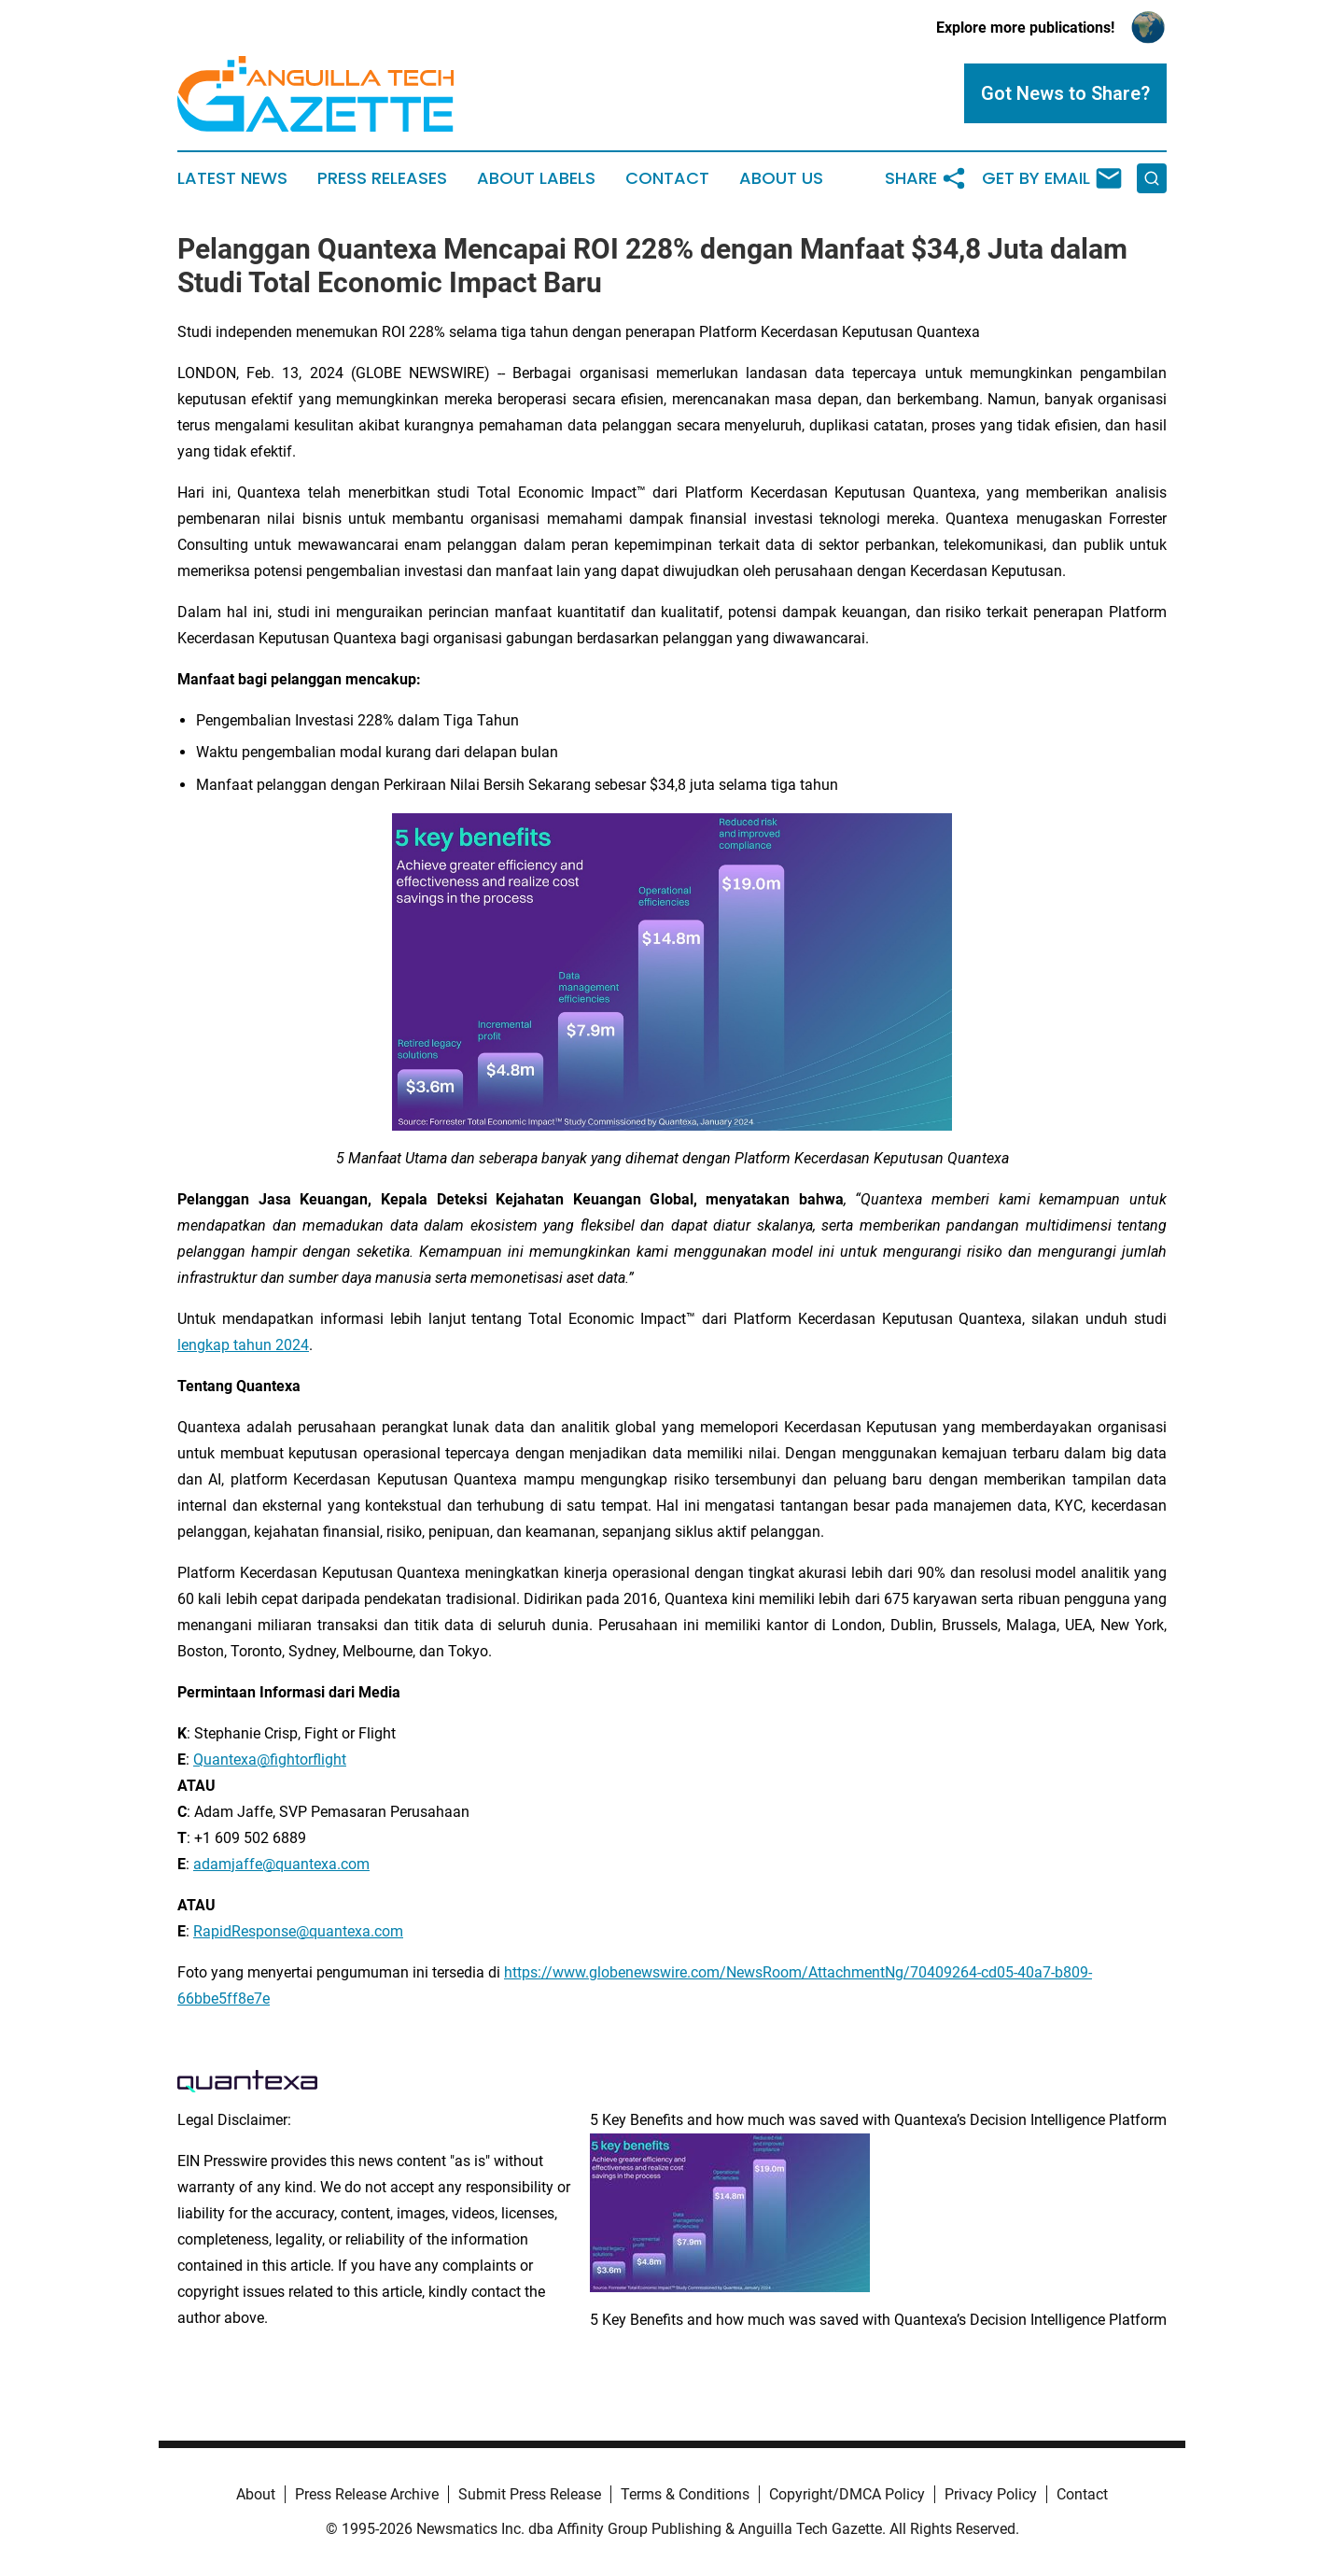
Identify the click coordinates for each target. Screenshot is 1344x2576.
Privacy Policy (991, 2494)
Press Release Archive (367, 2494)
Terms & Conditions (685, 2494)
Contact (667, 178)
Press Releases (382, 178)
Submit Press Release (529, 2494)
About (255, 2494)
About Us (781, 178)
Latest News (232, 178)
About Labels (536, 178)
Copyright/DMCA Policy (847, 2494)
